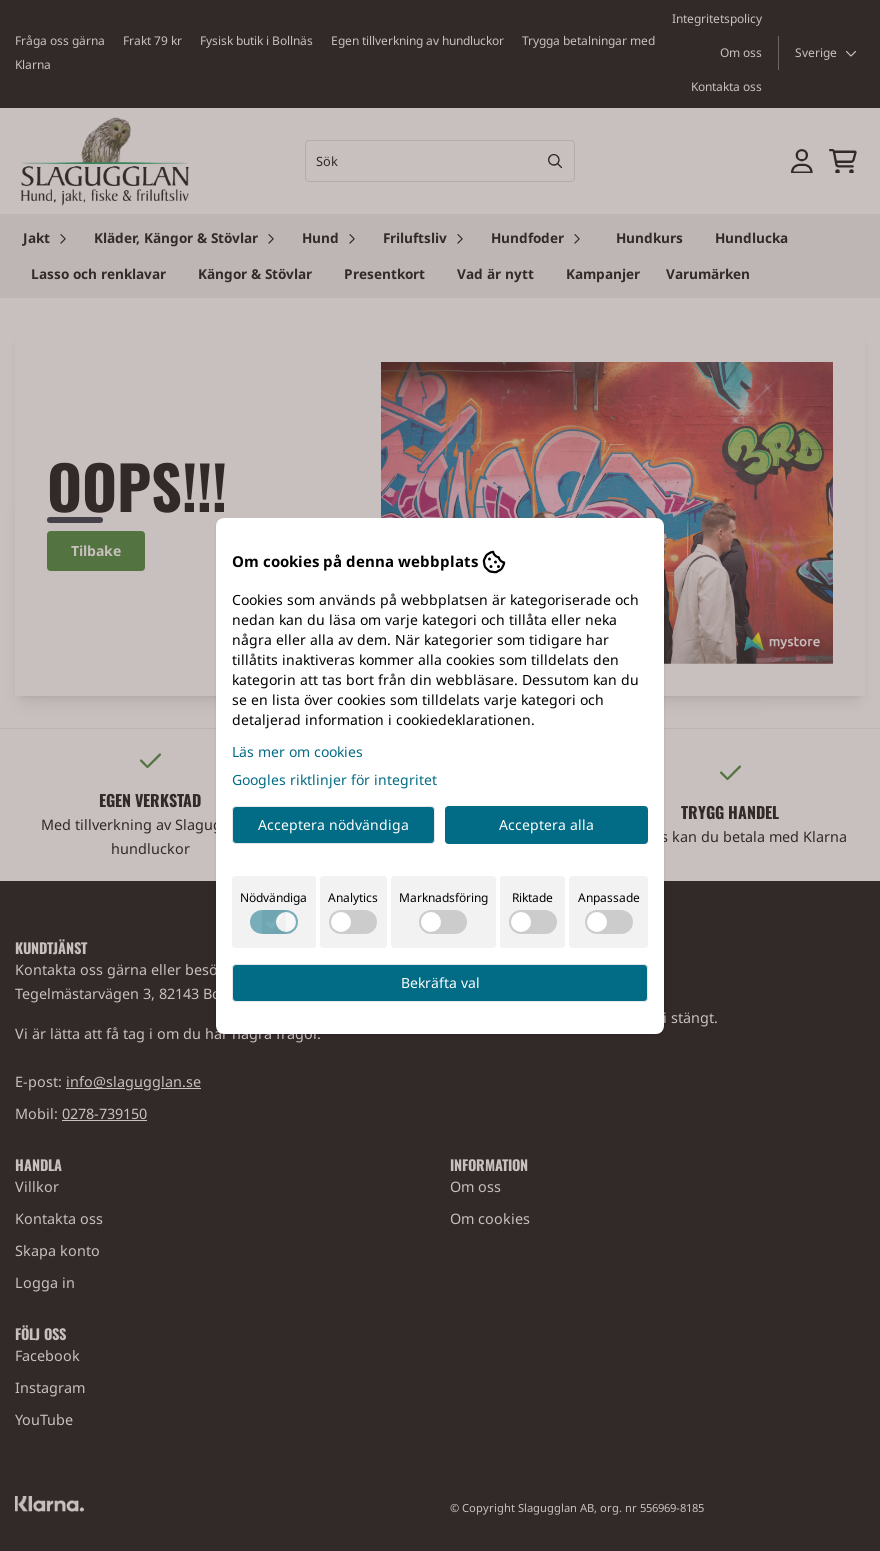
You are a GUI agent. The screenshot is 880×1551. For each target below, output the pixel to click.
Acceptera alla (546, 824)
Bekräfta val (440, 982)
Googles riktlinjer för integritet (334, 779)
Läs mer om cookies (297, 751)
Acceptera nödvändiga (333, 824)
